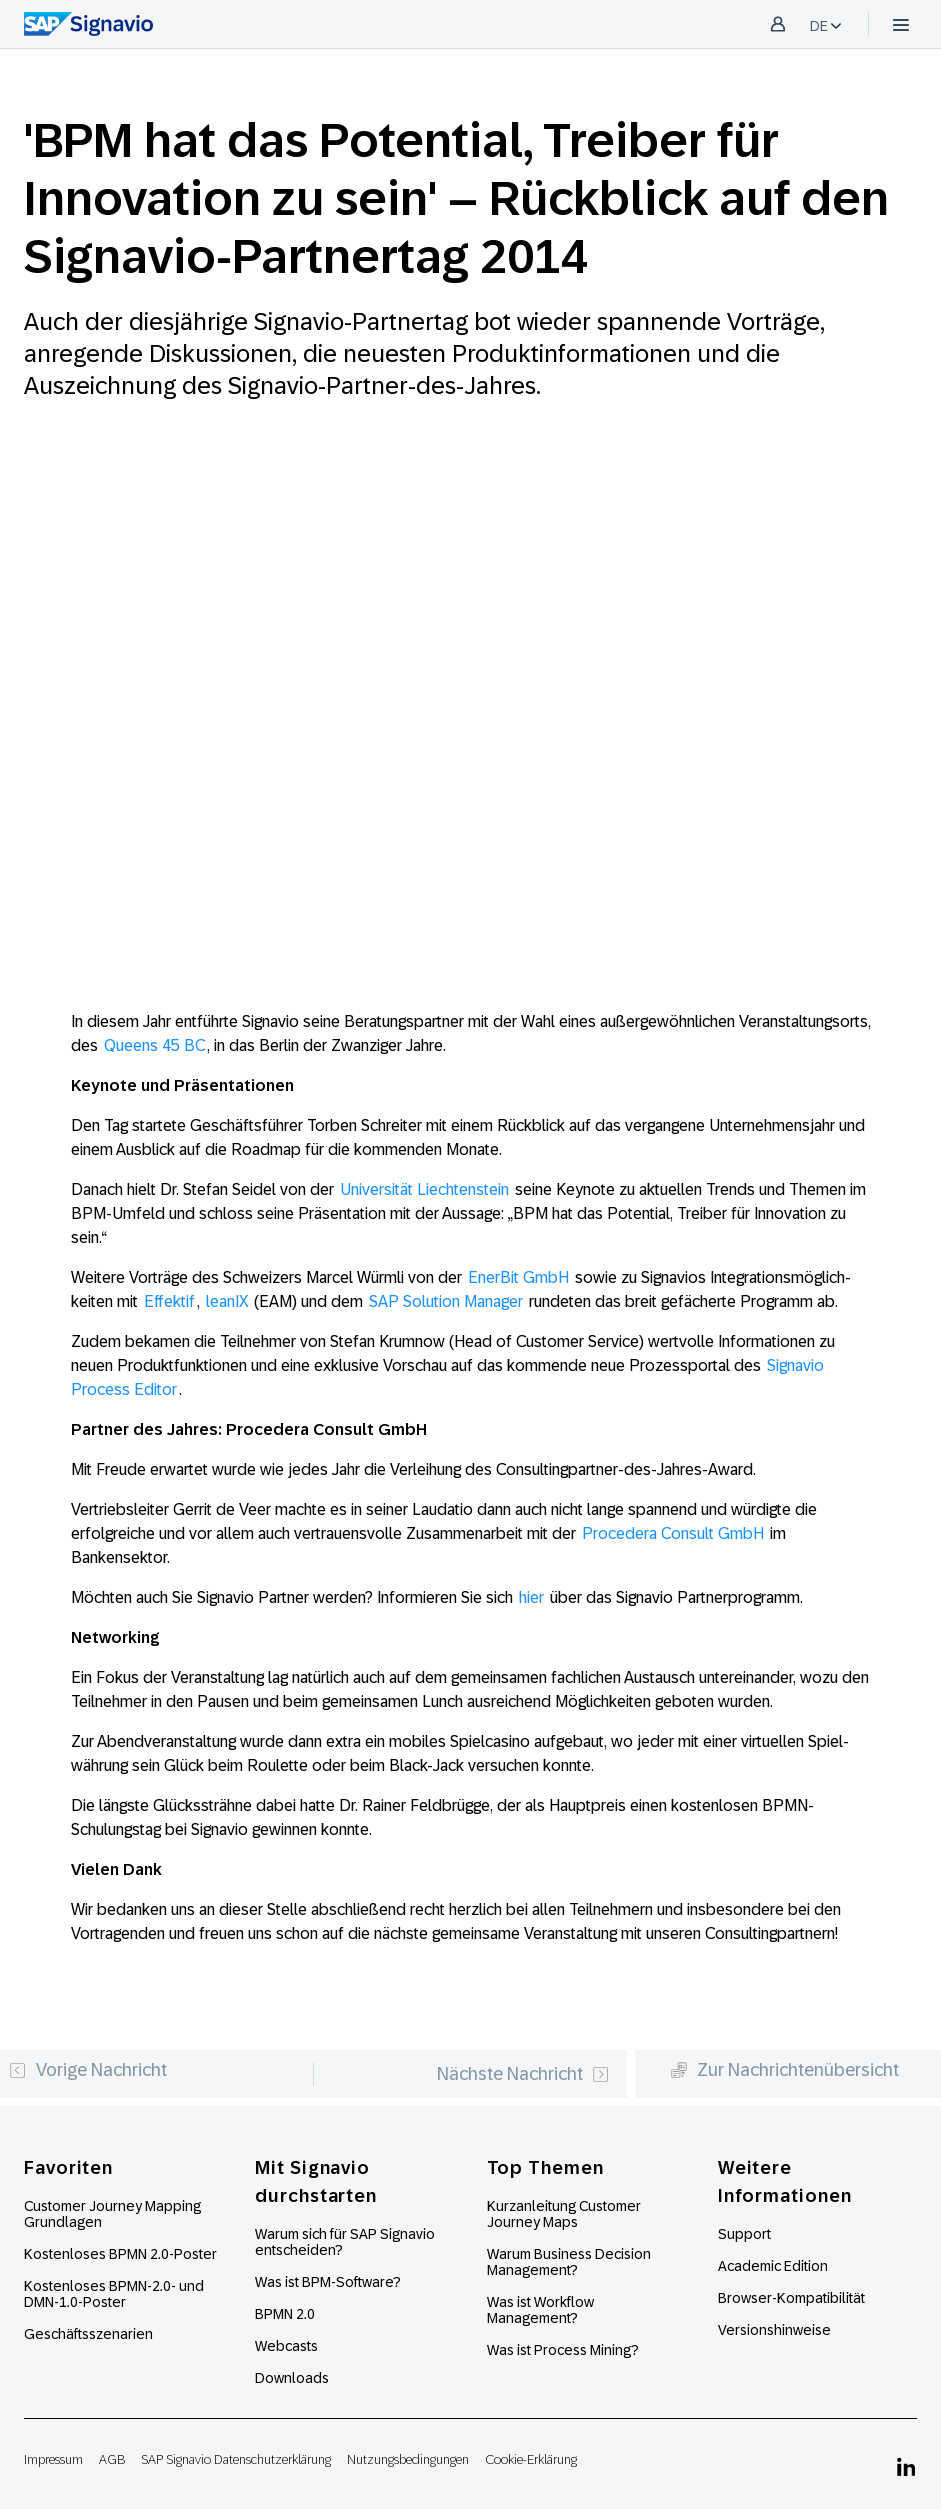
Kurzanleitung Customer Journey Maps (564, 2214)
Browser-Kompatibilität (791, 2298)
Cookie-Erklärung (531, 2459)
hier (531, 1597)
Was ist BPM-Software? (328, 2282)
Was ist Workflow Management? (540, 2310)
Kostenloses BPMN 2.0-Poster (120, 2254)
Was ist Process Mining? (563, 2350)
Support (744, 2234)
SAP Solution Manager (446, 1301)
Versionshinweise (774, 2330)
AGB (112, 2459)
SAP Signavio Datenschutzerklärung (236, 2459)
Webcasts (286, 2346)
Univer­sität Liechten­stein (424, 1189)
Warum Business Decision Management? (569, 2262)
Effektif (169, 1301)
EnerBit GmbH (518, 1277)
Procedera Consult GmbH (673, 1533)
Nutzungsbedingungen (408, 2459)
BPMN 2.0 (285, 2314)
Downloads (292, 2378)
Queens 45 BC (154, 1045)
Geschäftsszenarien (88, 2334)
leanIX (227, 1301)
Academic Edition (773, 2266)
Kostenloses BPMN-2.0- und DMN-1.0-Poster (114, 2294)
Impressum (53, 2459)
